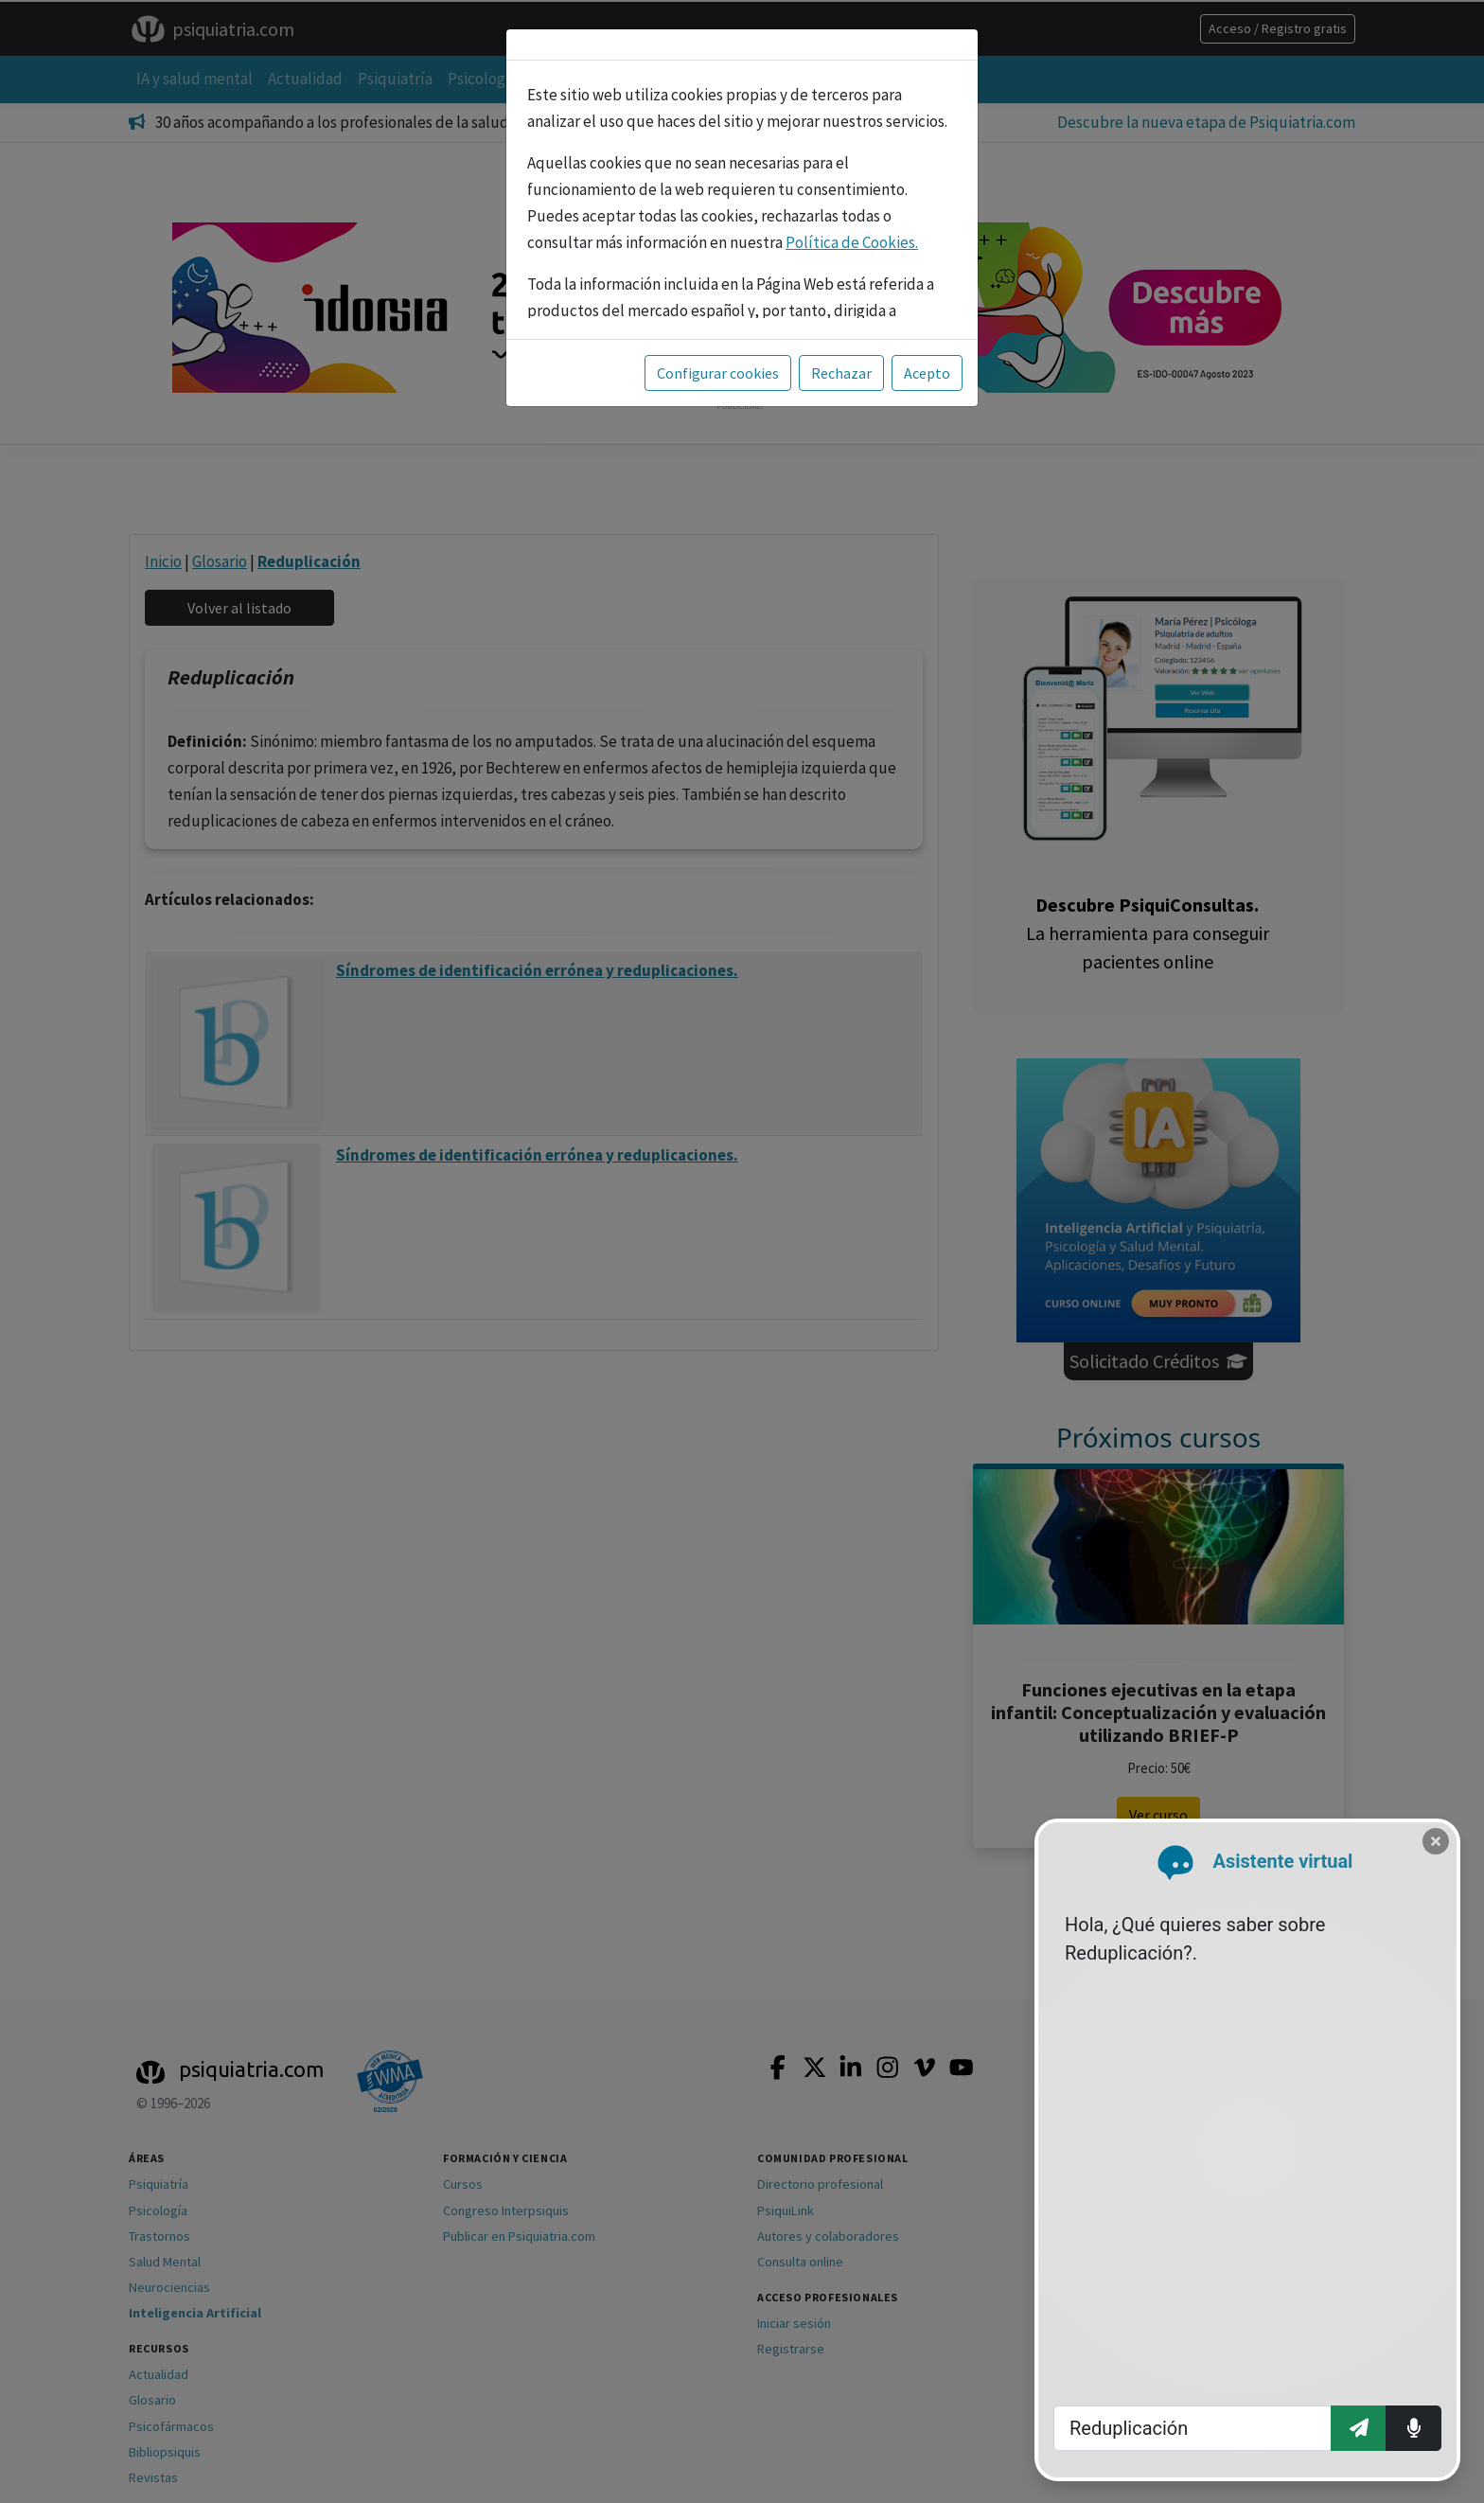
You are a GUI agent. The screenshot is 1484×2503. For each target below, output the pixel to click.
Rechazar (841, 373)
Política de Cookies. (852, 242)
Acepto (927, 373)
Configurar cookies (718, 373)
